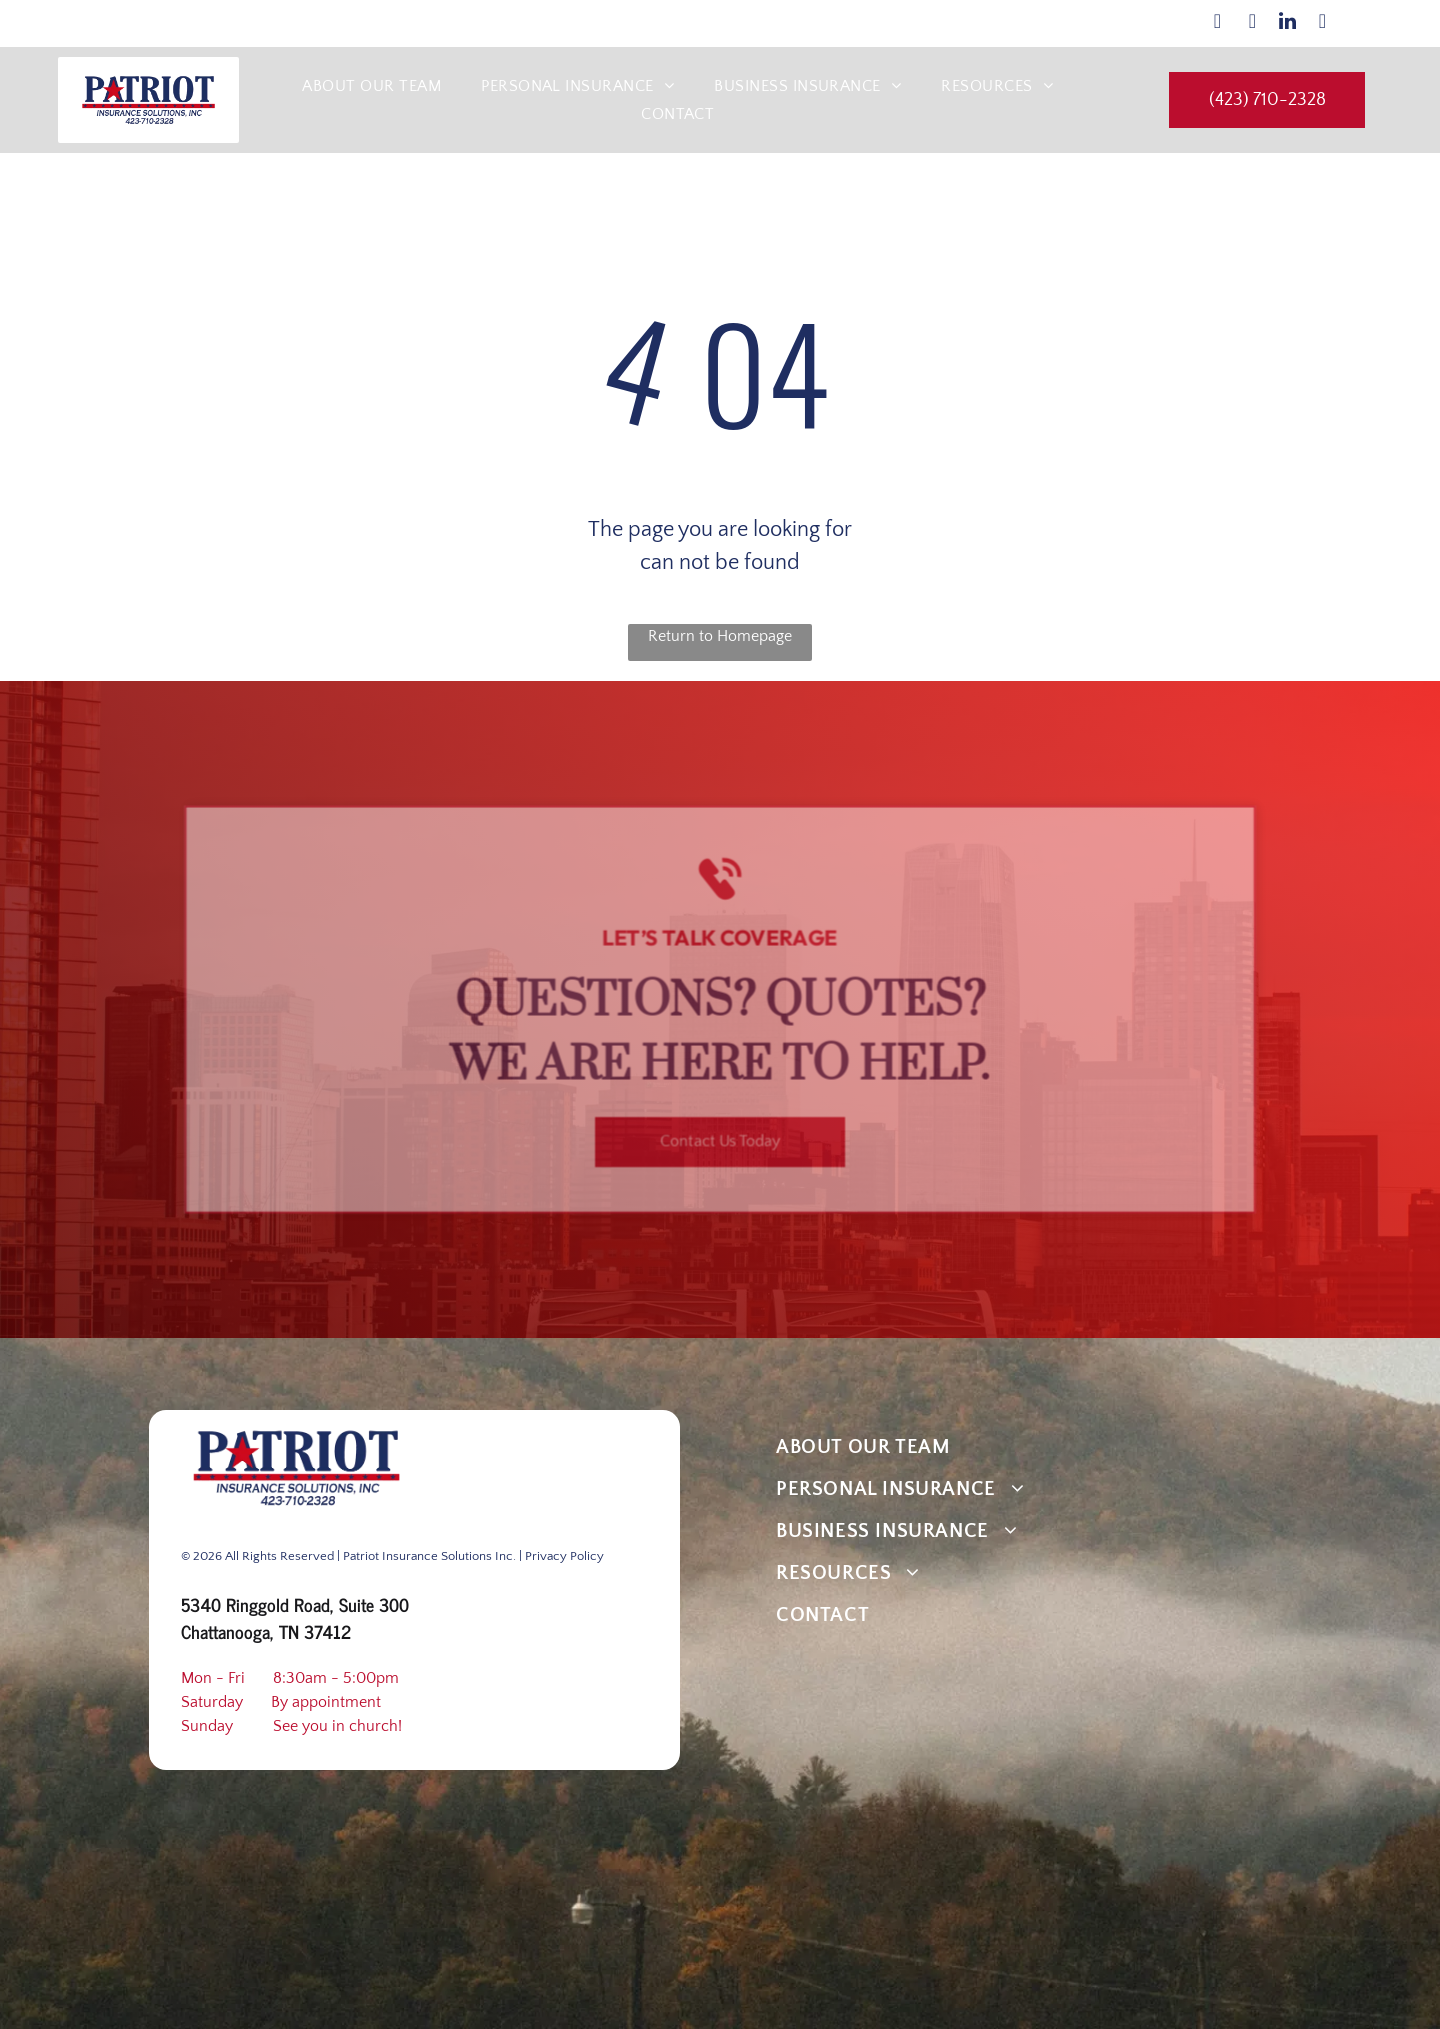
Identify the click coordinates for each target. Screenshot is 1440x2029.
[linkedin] (1287, 23)
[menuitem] (371, 86)
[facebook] (1217, 23)
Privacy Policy (564, 1556)
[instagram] (1252, 23)
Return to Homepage (720, 636)
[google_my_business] (1322, 23)
